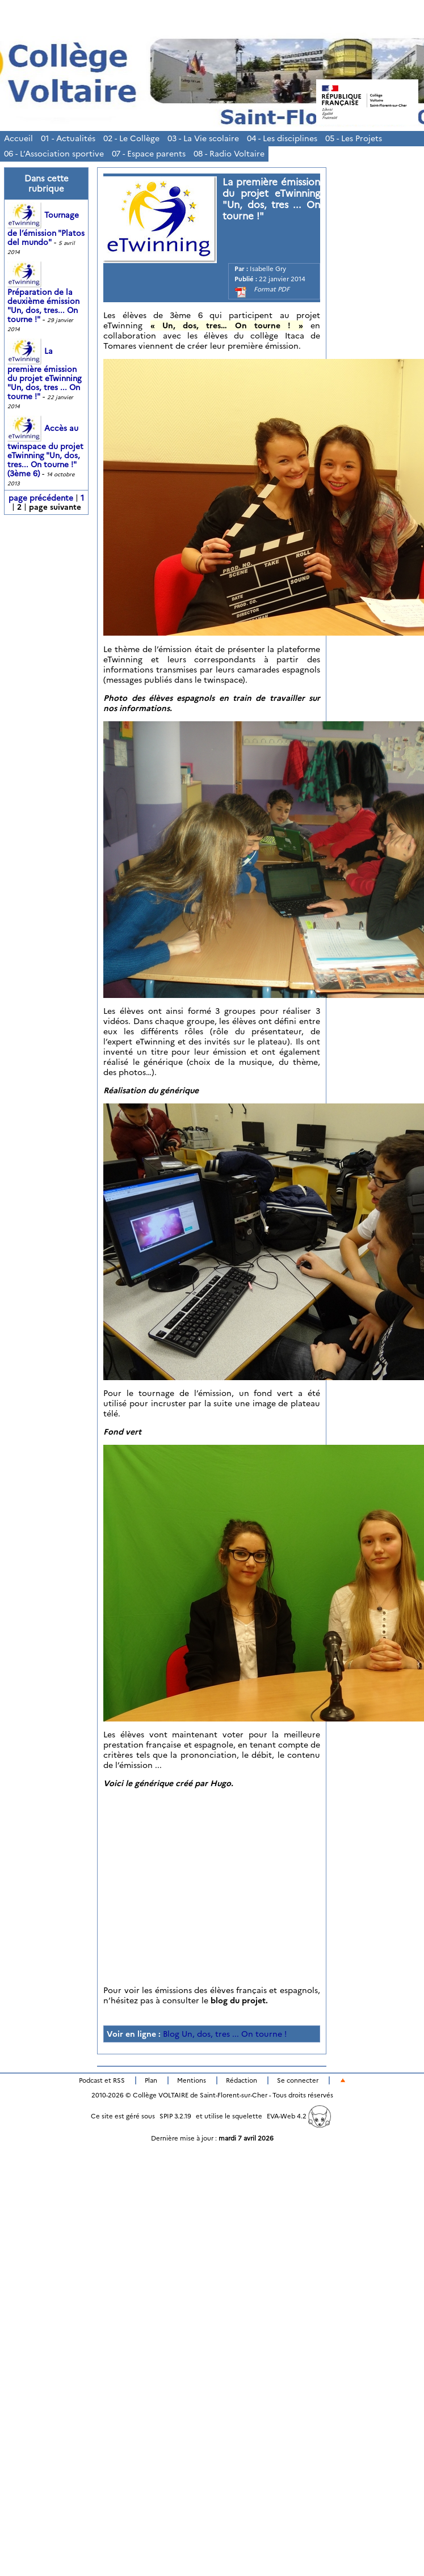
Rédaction (241, 2080)
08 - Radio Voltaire (229, 154)
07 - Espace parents (149, 154)
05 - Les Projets (353, 138)
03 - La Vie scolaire (203, 138)
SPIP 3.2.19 (175, 2116)
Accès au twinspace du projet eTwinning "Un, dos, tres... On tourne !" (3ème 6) (45, 451)
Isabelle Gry (268, 269)
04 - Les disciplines (282, 138)
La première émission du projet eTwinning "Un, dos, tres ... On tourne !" (44, 373)
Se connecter (297, 2080)
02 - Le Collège (131, 138)
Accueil (18, 138)
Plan (151, 2080)
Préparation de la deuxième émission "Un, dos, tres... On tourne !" (43, 296)
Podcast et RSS (102, 2080)
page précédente (41, 497)
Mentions (191, 2080)
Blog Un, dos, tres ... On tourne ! (225, 2034)
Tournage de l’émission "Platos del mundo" (46, 228)
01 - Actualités (68, 138)
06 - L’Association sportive (54, 154)
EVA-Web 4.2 (299, 2116)
